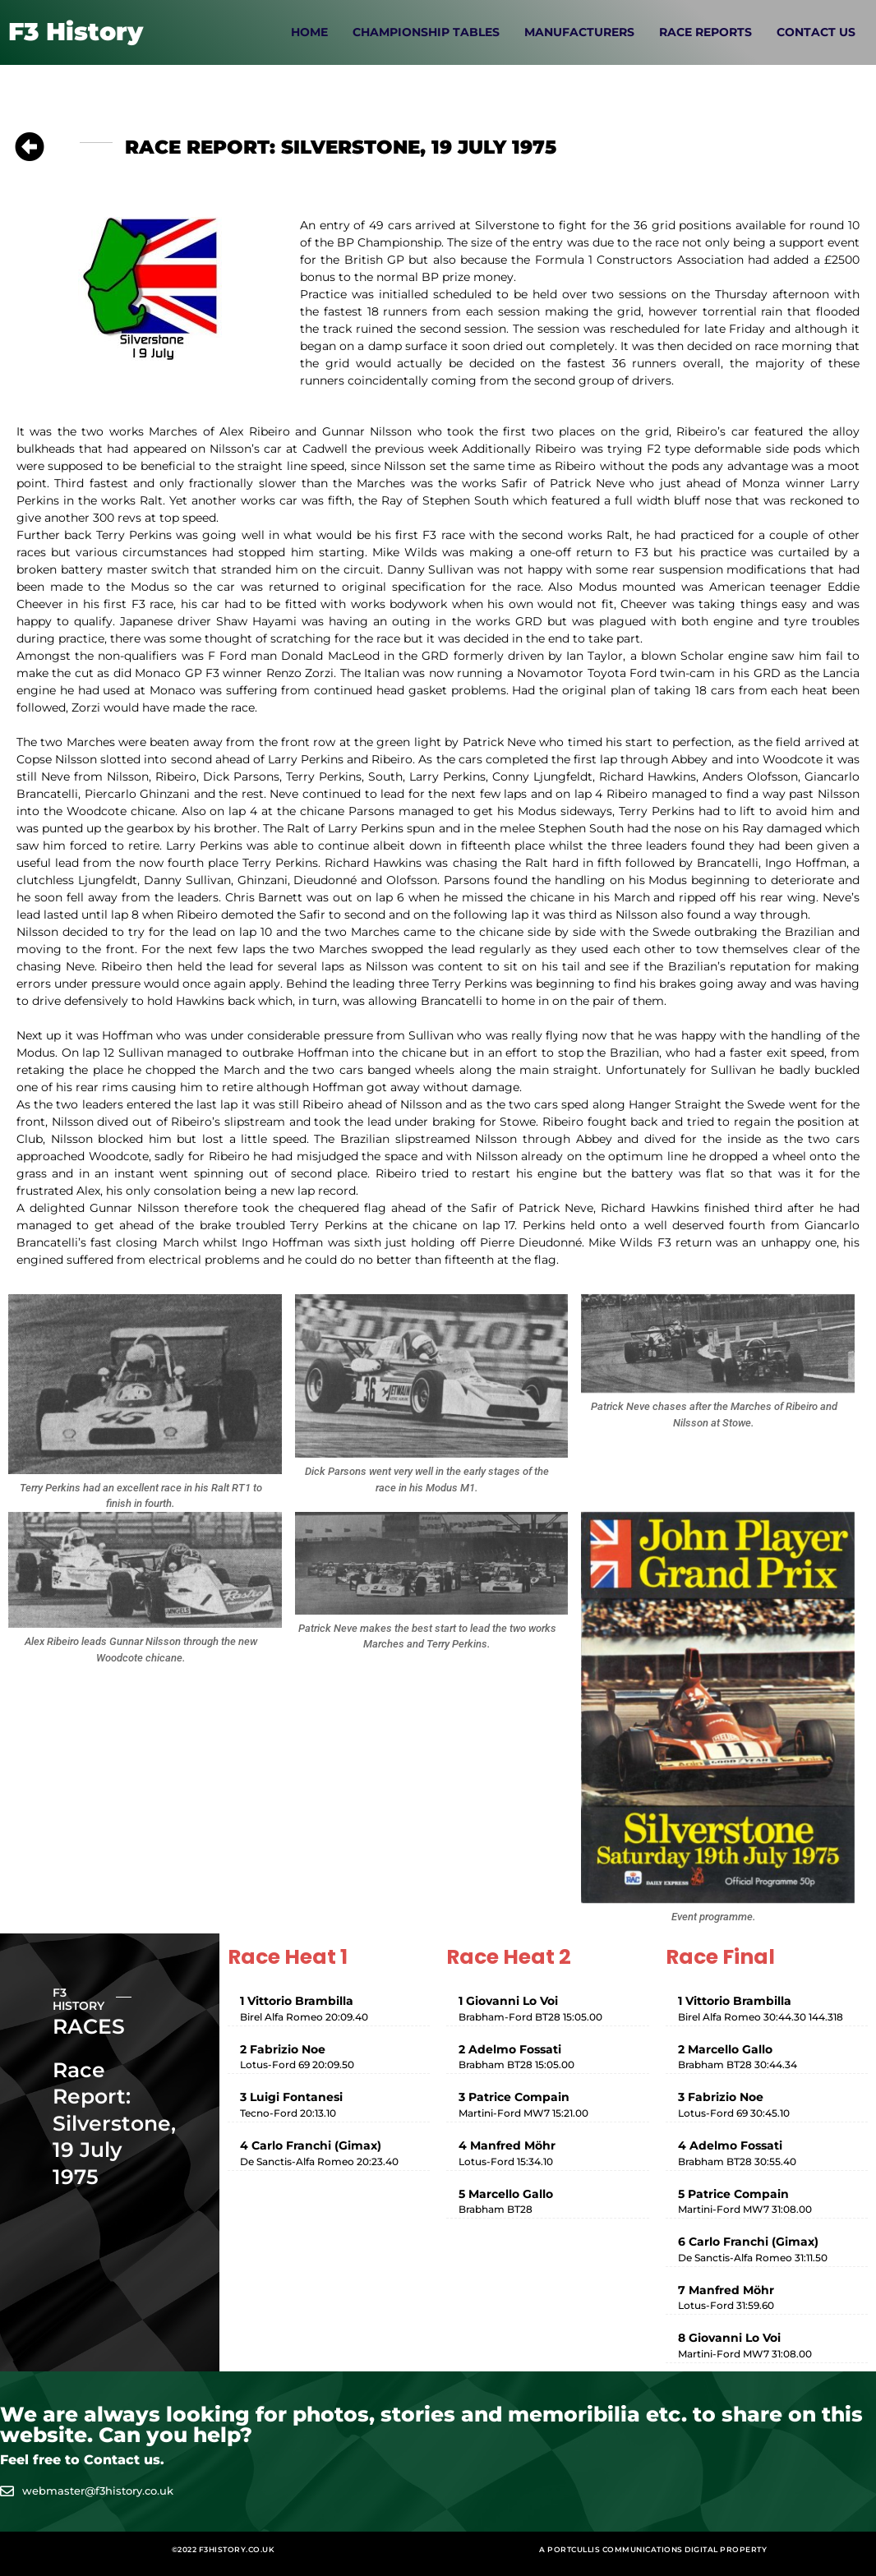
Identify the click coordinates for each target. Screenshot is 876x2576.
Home (309, 32)
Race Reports (705, 32)
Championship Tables (426, 32)
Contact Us (816, 32)
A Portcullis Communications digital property (653, 2549)
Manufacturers (579, 32)
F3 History (75, 31)
